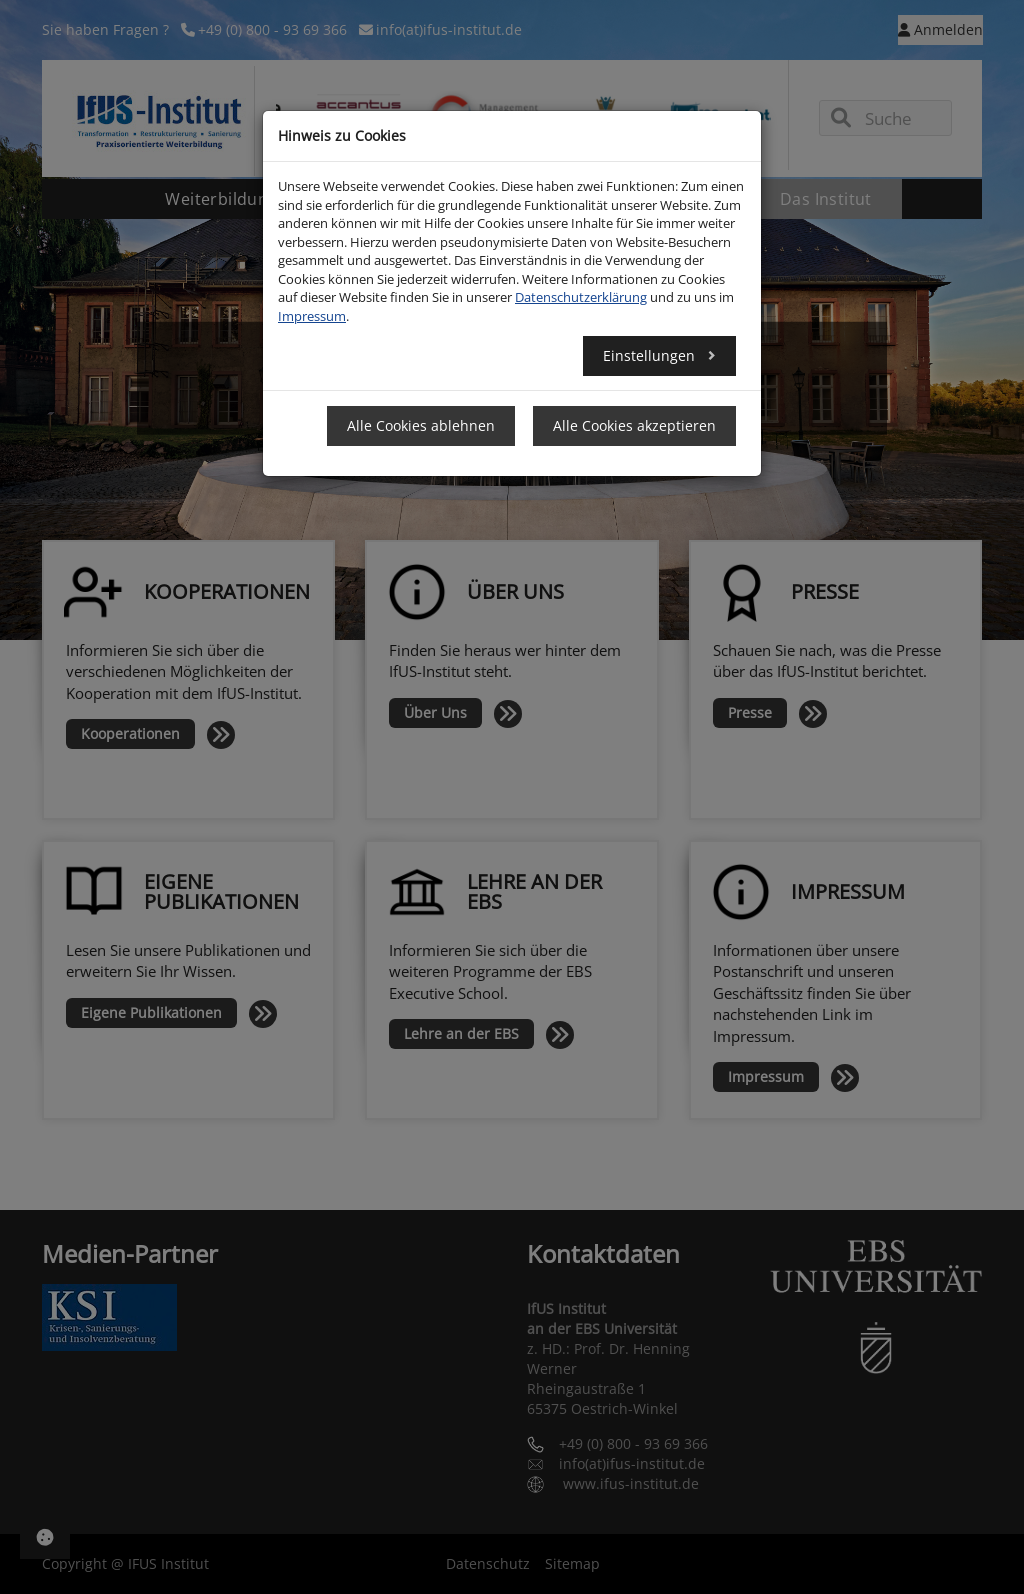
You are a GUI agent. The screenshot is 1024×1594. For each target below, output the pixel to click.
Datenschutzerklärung (581, 297)
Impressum (312, 316)
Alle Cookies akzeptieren (634, 425)
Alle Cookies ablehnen (421, 425)
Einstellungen (651, 355)
